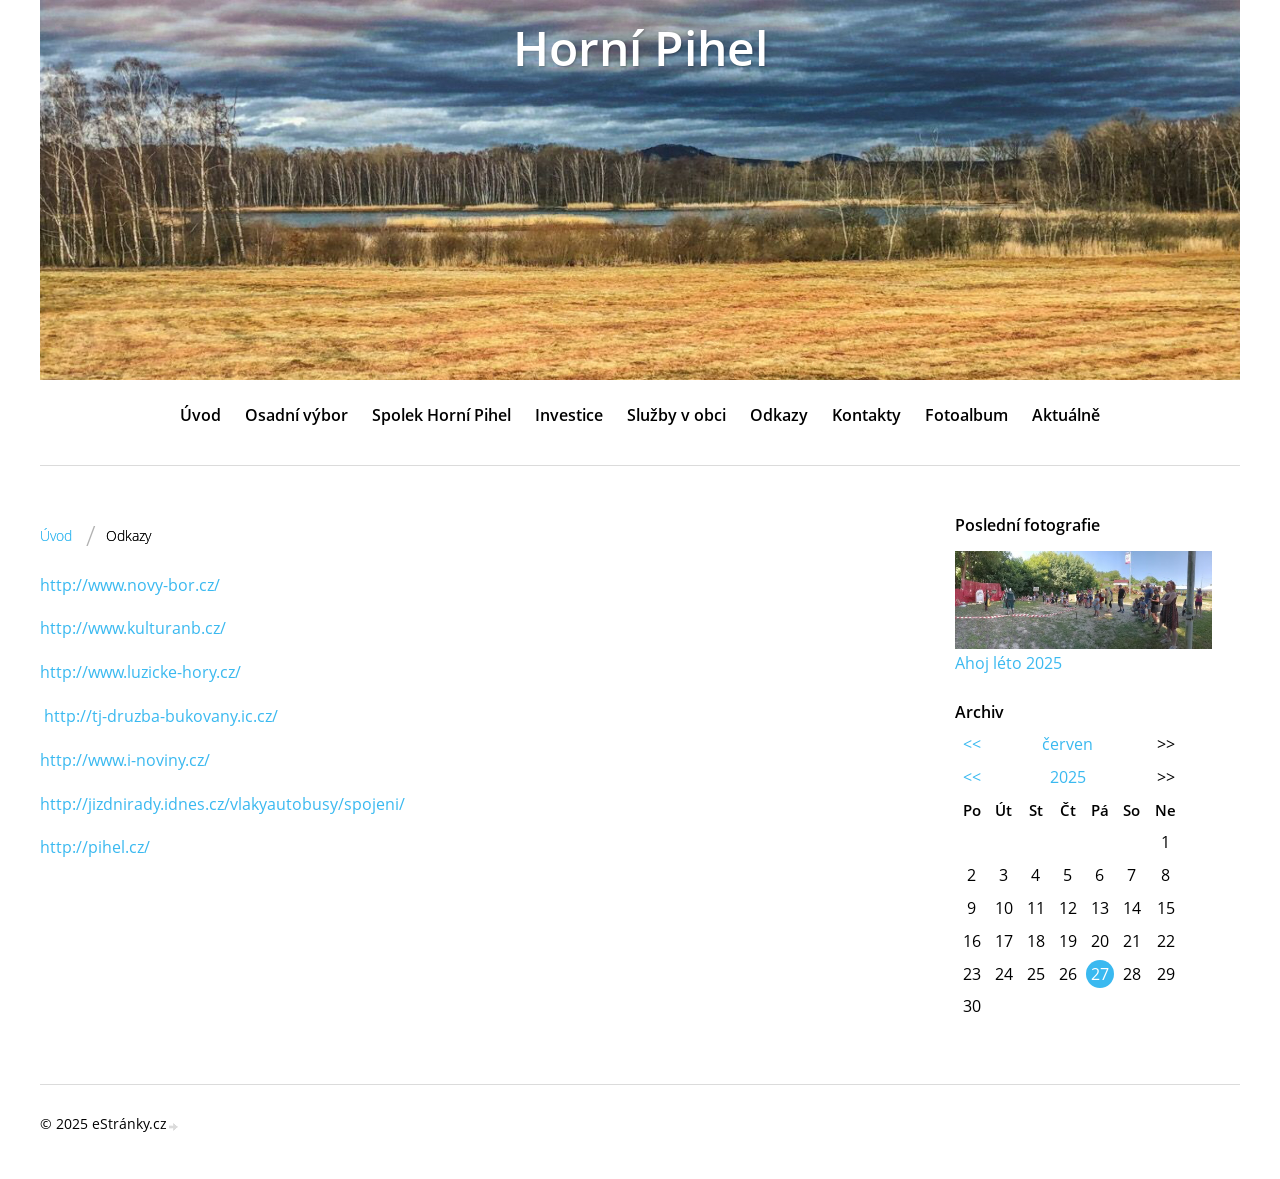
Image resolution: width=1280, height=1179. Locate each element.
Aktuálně (1066, 415)
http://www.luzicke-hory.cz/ (140, 672)
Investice (569, 415)
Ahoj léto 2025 (1008, 663)
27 (1100, 974)
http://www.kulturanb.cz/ (133, 628)
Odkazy (779, 415)
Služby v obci (676, 415)
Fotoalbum (966, 415)
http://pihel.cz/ (95, 847)
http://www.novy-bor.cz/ (130, 585)
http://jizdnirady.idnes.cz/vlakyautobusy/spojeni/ (222, 804)
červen (1067, 744)
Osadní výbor (296, 415)
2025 (1068, 777)
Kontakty (866, 415)
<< (972, 744)
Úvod (200, 415)
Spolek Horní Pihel (441, 415)
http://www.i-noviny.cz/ (125, 760)
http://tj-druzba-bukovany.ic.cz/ (161, 716)
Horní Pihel (640, 47)
